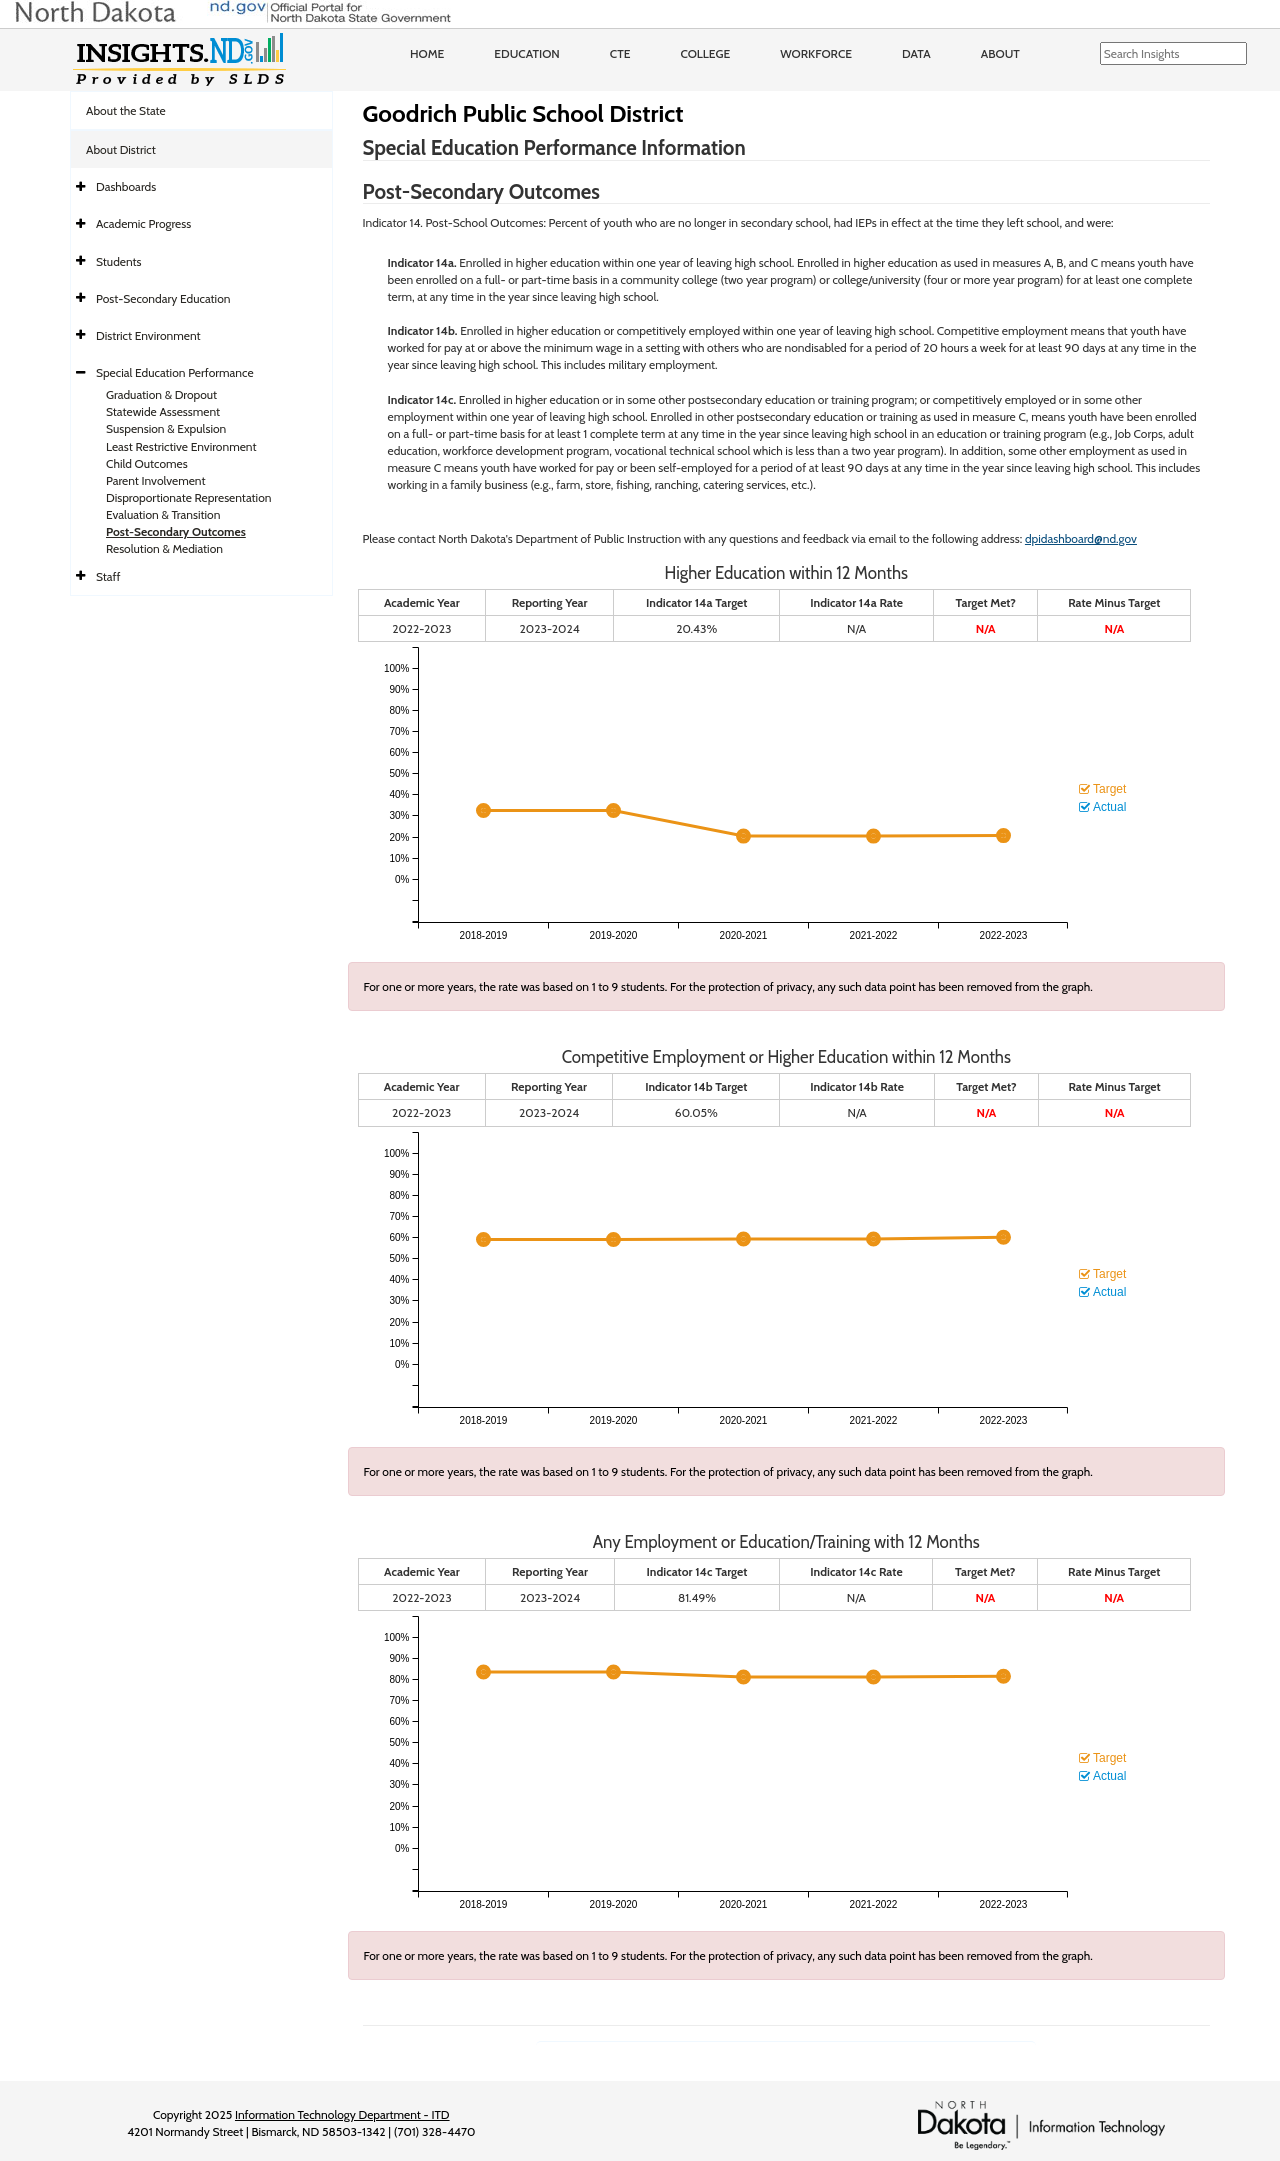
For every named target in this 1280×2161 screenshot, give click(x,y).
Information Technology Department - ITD (342, 2114)
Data (916, 53)
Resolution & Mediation (164, 548)
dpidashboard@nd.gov (1081, 538)
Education (527, 53)
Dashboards (126, 186)
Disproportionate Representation (188, 497)
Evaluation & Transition (163, 514)
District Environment (148, 335)
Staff (108, 576)
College (705, 53)
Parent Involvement (156, 480)
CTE (620, 53)
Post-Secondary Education (163, 298)
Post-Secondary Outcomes (176, 531)
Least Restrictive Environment (181, 446)
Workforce (816, 53)
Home (427, 53)
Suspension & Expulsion (166, 428)
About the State (126, 110)
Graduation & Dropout (161, 394)
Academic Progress (143, 223)
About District (121, 149)
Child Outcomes (147, 463)
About (1000, 53)
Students (119, 261)
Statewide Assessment (163, 411)
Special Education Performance (175, 372)
